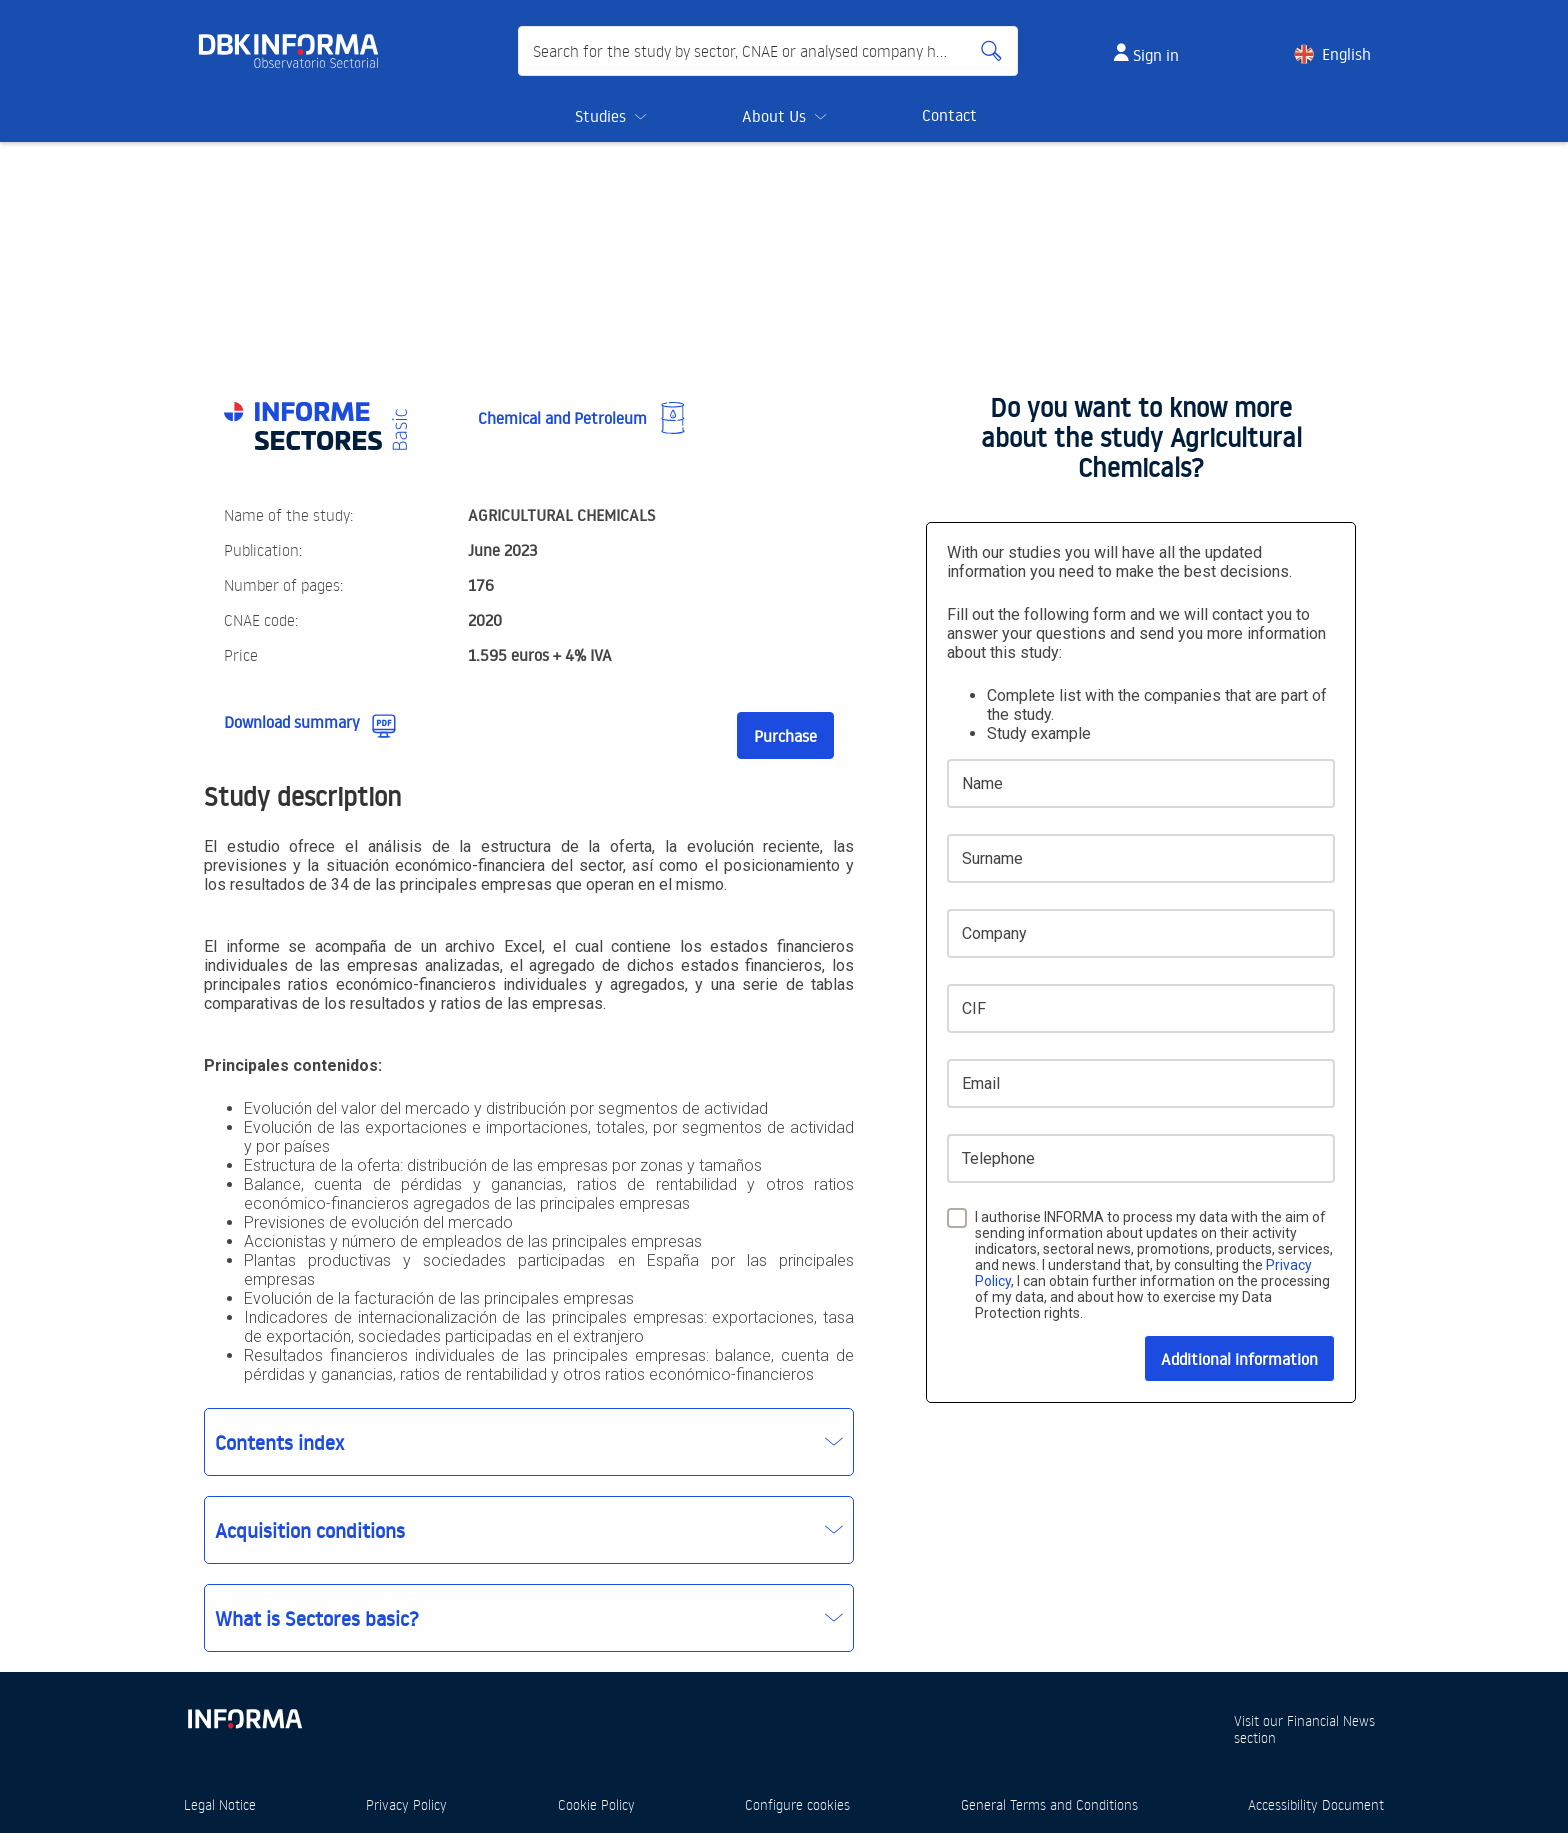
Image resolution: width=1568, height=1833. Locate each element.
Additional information (1239, 1359)
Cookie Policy (596, 1804)
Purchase (785, 736)
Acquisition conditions (310, 1530)
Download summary (292, 722)
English (1346, 54)
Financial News (1331, 1720)
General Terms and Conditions (1049, 1804)
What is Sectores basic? (317, 1618)
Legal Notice (220, 1804)
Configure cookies (797, 1804)
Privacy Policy (406, 1804)
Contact (949, 115)
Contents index (279, 1442)
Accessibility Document (1316, 1804)
